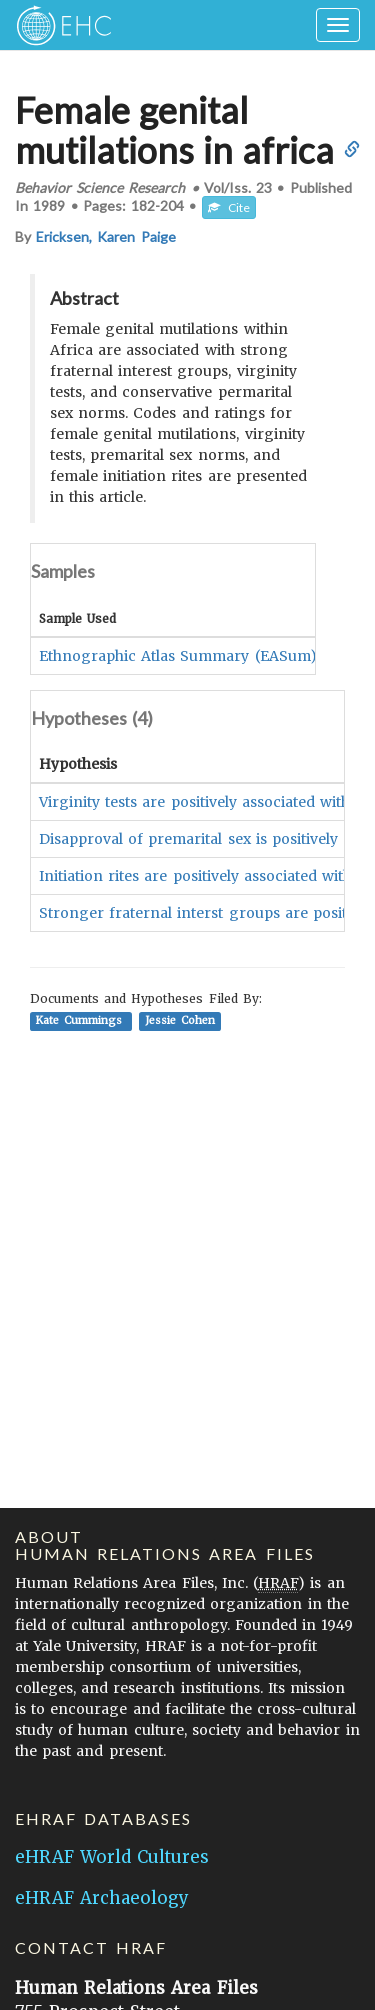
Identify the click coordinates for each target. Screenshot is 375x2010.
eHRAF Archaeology (102, 1898)
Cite (229, 207)
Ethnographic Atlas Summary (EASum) (178, 656)
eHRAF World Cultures (112, 1857)
